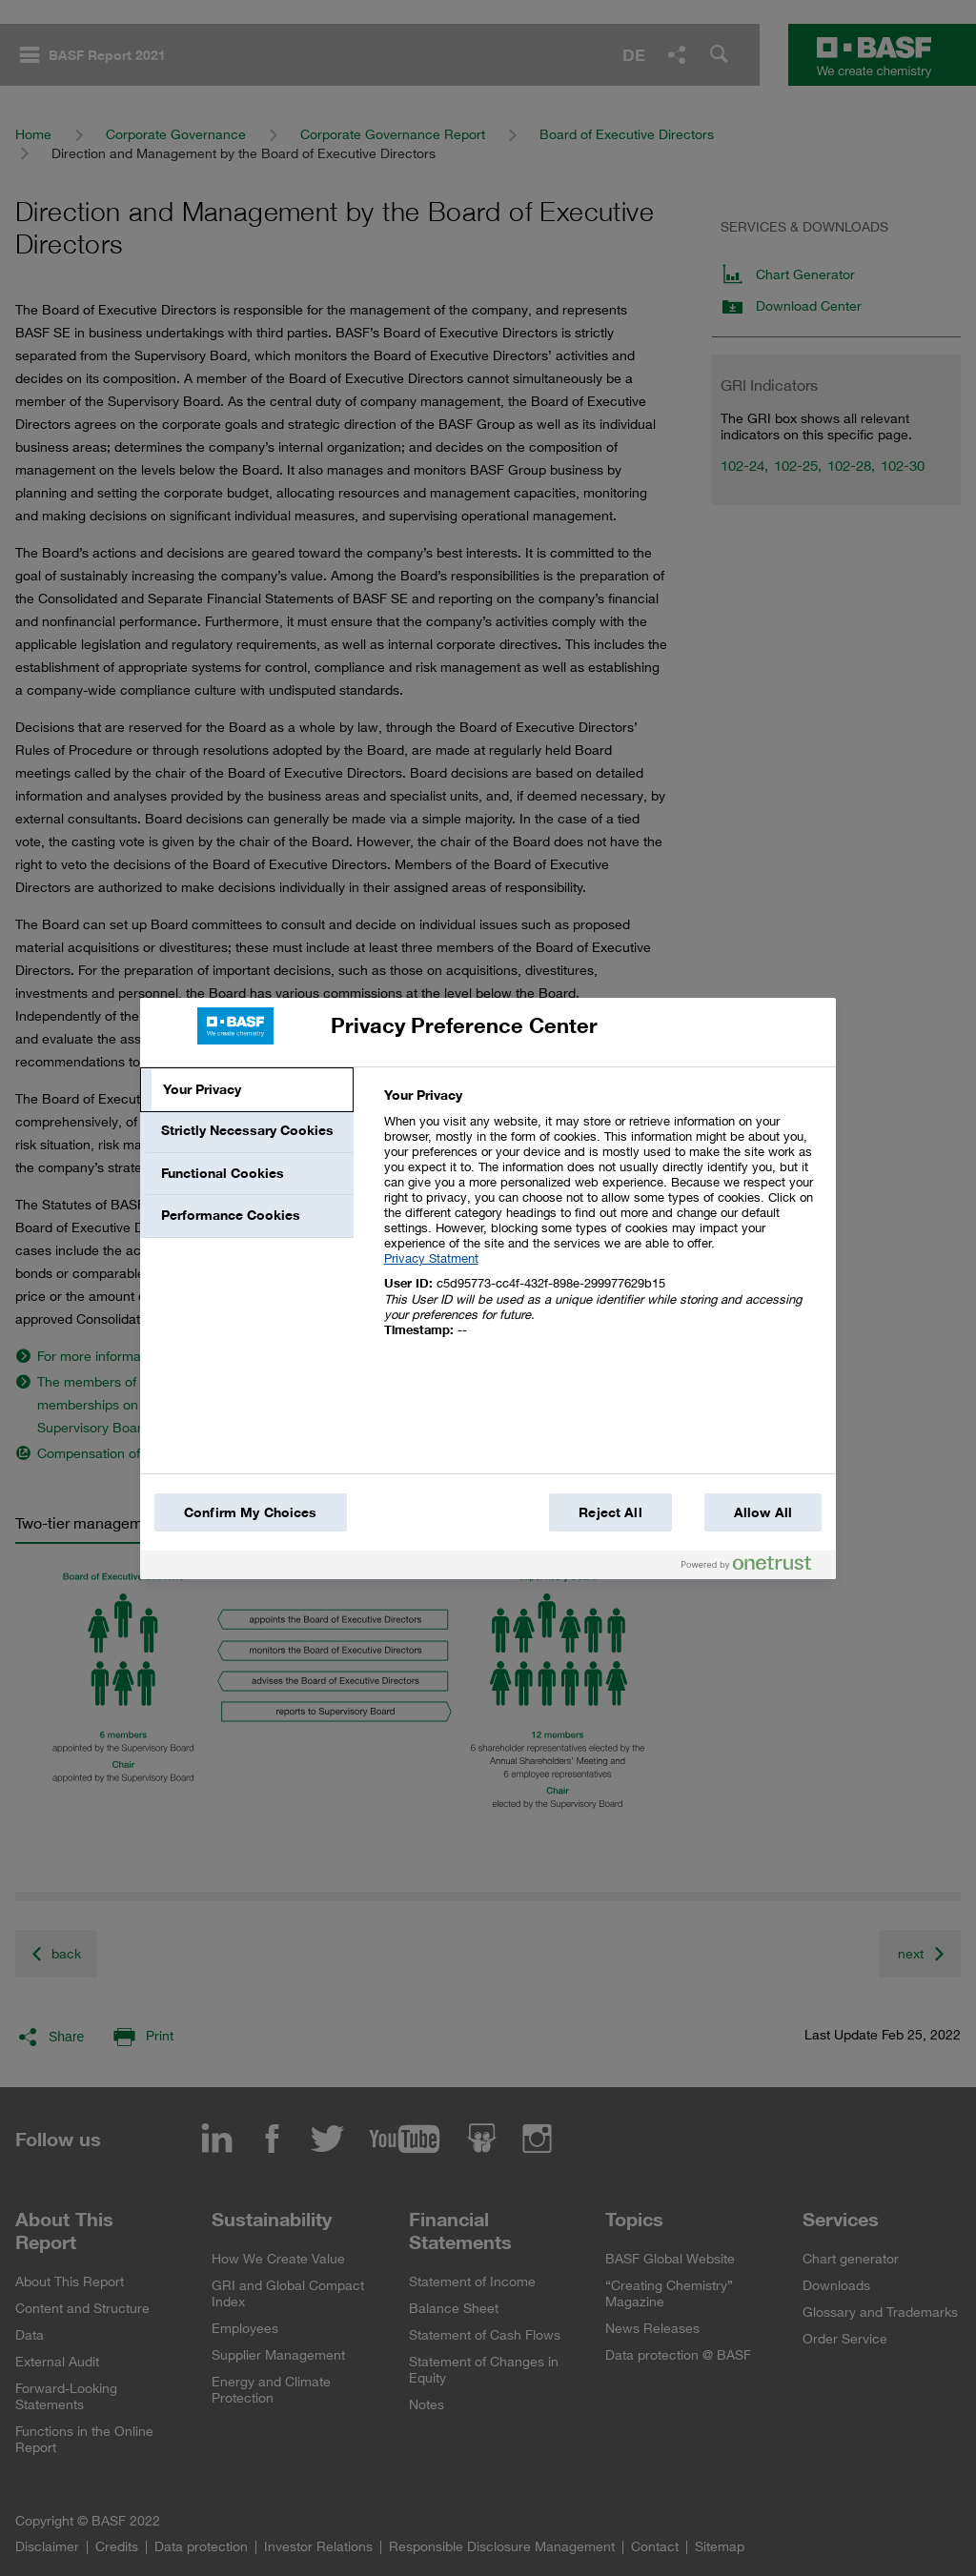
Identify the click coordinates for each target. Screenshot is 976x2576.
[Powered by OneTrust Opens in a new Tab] (753, 1567)
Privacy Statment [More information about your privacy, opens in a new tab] (431, 1258)
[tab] (247, 1090)
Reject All (610, 1512)
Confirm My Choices (250, 1512)
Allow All (763, 1512)
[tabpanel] (602, 1223)
